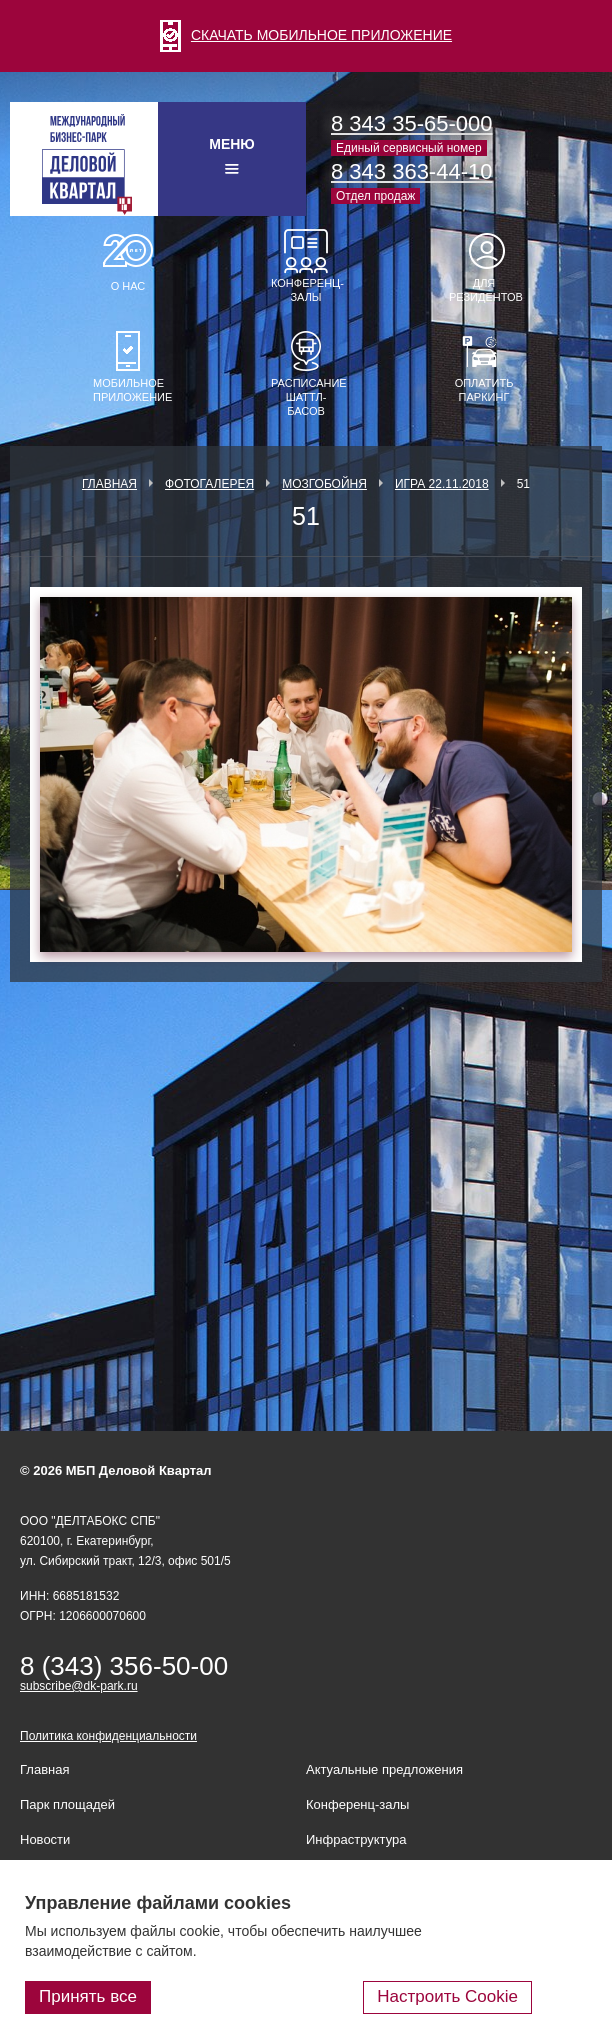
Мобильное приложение (128, 390)
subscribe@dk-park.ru (79, 1686)
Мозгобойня (324, 484)
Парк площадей (67, 1804)
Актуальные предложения (384, 1769)
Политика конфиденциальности (108, 1736)
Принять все (88, 1996)
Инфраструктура (356, 1839)
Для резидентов (484, 290)
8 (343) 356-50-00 (124, 1666)
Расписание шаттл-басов (306, 397)
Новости (45, 1839)
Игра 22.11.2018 (442, 484)
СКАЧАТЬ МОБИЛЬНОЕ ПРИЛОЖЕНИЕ (306, 35)
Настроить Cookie (447, 1996)
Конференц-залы (306, 290)
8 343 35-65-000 (411, 123)
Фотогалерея (209, 484)
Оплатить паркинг (484, 390)
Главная (109, 484)
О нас (128, 286)
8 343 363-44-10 (411, 171)
